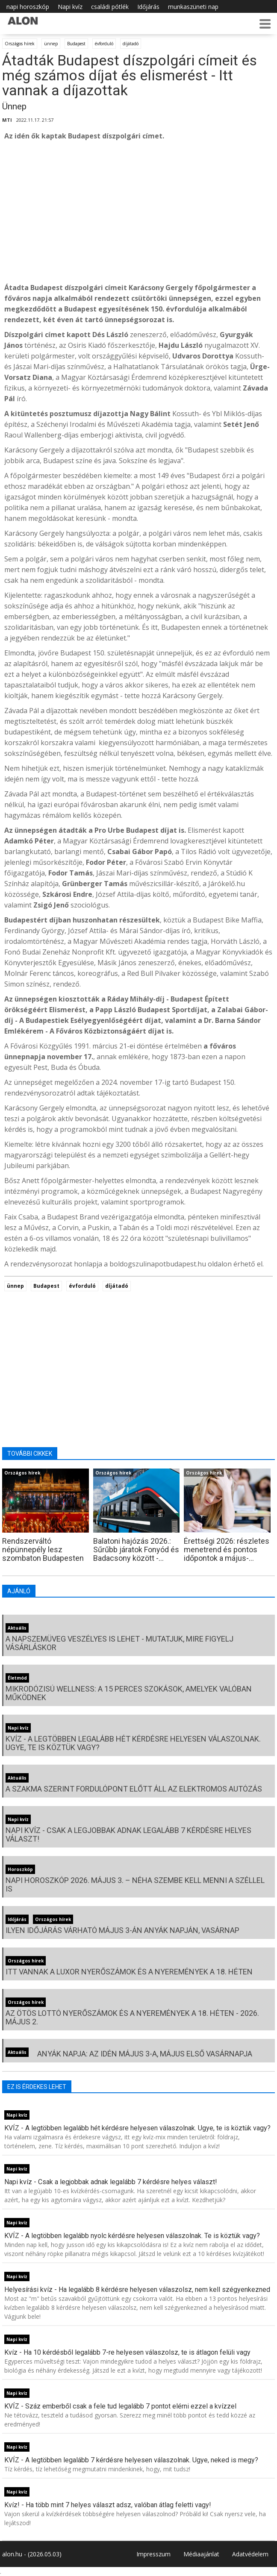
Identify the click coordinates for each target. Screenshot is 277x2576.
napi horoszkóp (27, 7)
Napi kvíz (70, 7)
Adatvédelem (250, 2554)
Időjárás (148, 7)
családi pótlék (110, 7)
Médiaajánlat (201, 2554)
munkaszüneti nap (193, 7)
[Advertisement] (138, 212)
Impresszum (153, 2554)
